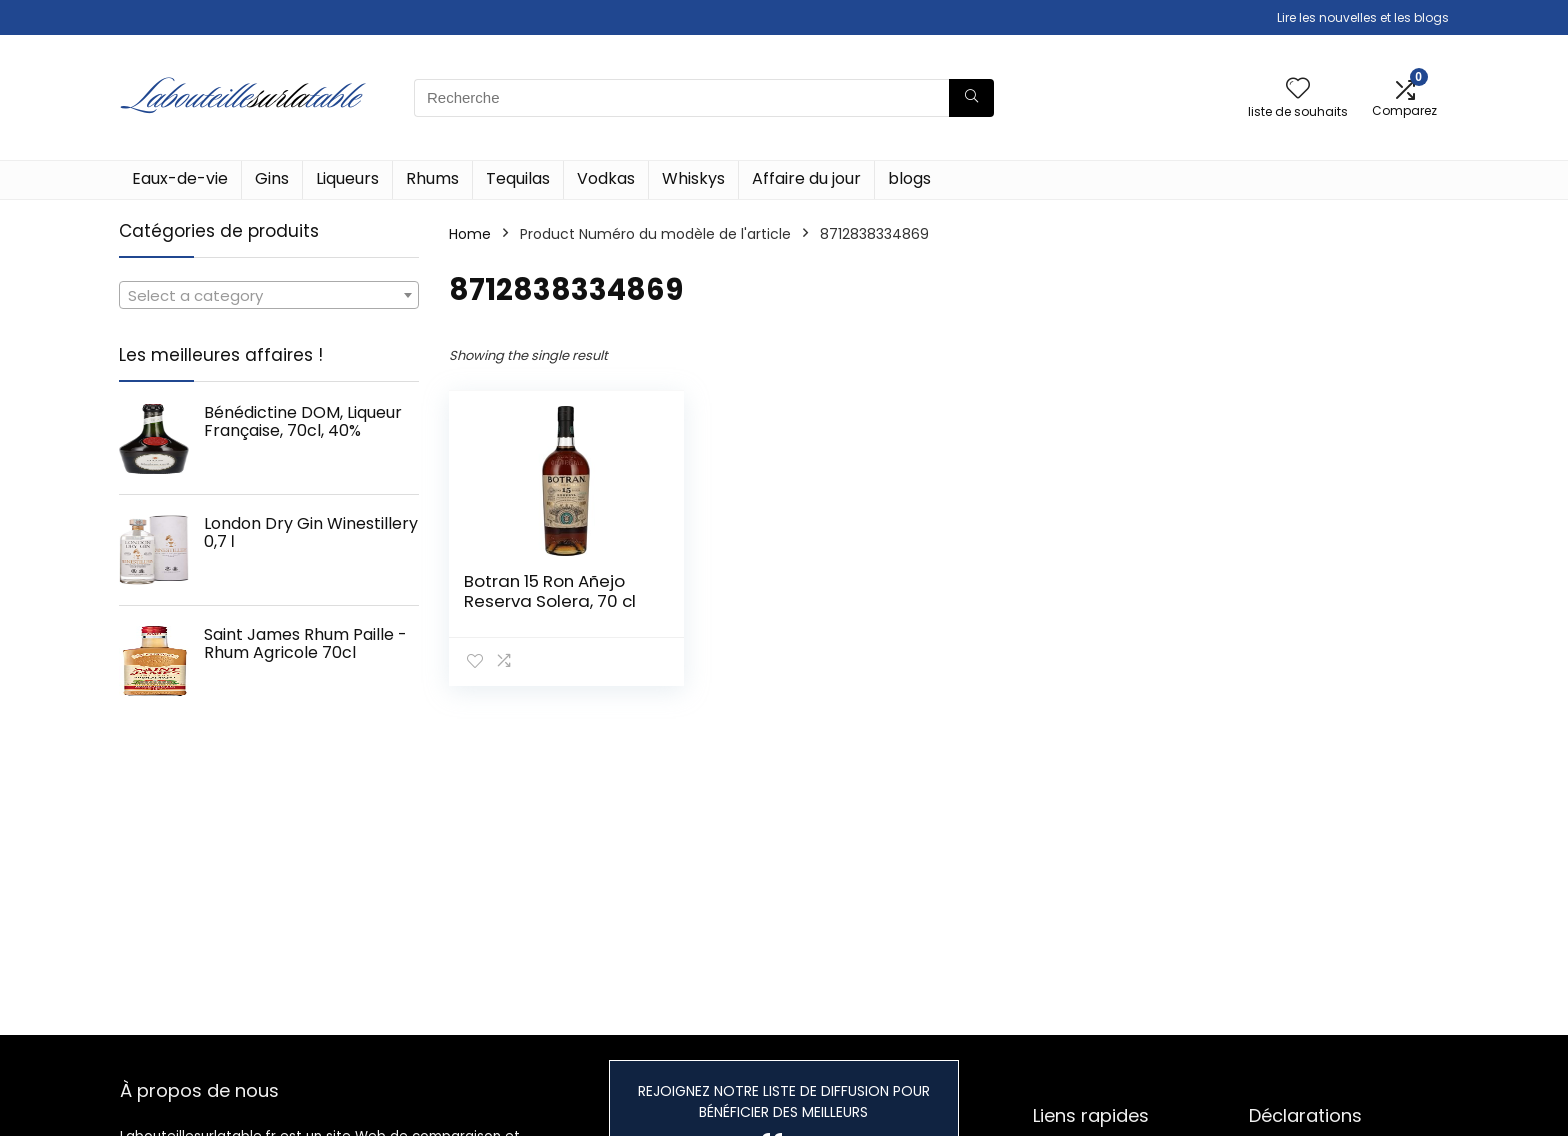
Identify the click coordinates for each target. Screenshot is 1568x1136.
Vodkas (606, 178)
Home (470, 234)
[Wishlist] (1298, 89)
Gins (272, 178)
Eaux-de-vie (180, 178)
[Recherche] (971, 98)
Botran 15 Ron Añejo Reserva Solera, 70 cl (550, 591)
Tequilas (518, 178)
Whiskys (693, 178)
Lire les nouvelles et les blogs (1363, 17)
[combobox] (269, 295)
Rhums (432, 178)
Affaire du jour (806, 178)
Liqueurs (347, 178)
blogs (909, 178)
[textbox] (269, 296)
